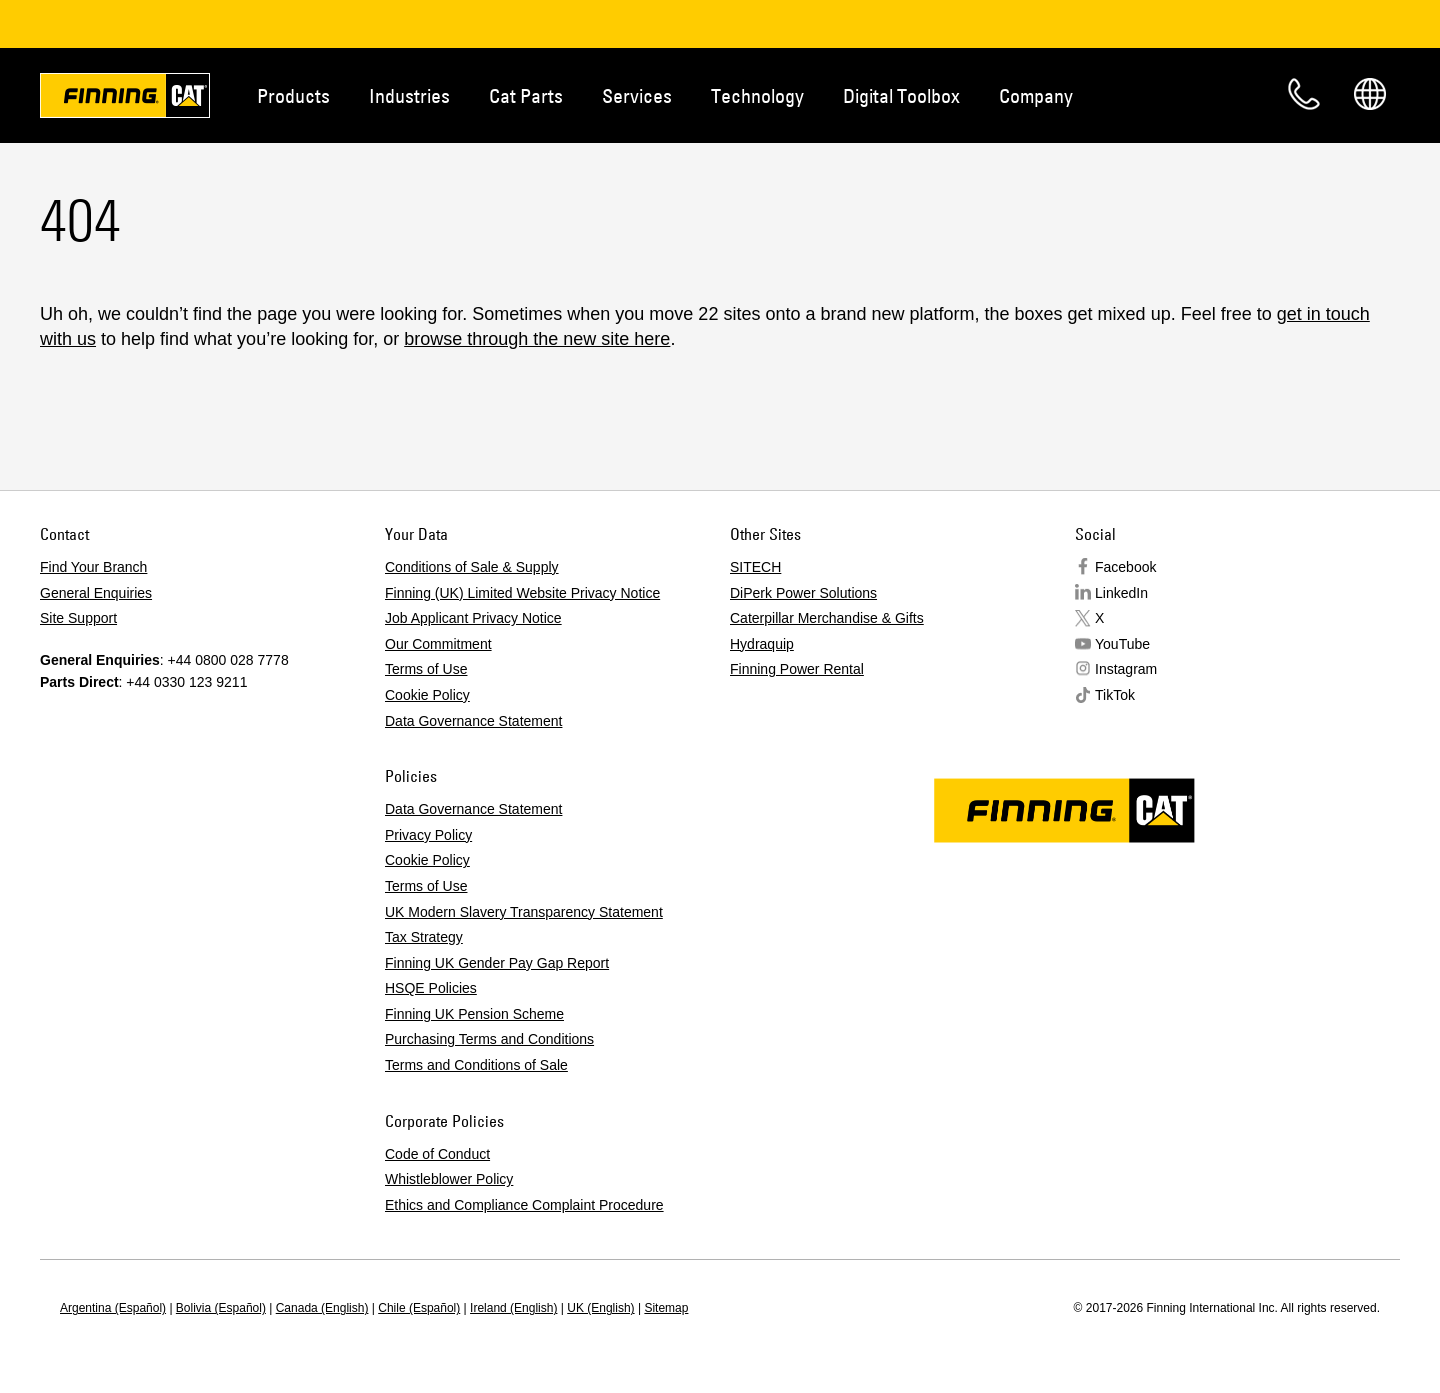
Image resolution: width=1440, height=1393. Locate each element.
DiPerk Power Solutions (803, 593)
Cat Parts (526, 95)
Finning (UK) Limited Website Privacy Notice (522, 593)
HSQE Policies (431, 988)
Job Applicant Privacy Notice (473, 618)
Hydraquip (762, 644)
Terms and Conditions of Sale (476, 1065)
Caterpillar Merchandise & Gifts (827, 618)
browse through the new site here (537, 339)
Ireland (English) (513, 1308)
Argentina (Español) (113, 1308)
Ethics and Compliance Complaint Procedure (524, 1205)
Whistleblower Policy (449, 1179)
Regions (1370, 94)
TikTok (1115, 695)
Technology (757, 95)
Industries (409, 95)
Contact (1304, 94)
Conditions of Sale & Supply (472, 567)
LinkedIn (1121, 593)
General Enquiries (96, 593)
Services (637, 95)
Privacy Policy (428, 835)
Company (1036, 95)
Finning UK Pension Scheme (474, 1014)
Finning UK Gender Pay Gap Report (497, 963)
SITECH (755, 567)
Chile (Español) (419, 1308)
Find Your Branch (93, 567)
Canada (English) (322, 1308)
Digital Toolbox (901, 95)
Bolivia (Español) (221, 1308)
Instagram (1126, 669)
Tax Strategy (424, 937)
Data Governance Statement (473, 721)
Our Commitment (438, 644)
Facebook (1125, 567)
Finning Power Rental (797, 669)
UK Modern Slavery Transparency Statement (524, 912)
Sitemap (666, 1308)
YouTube (1122, 644)
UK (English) (600, 1308)
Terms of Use (426, 669)
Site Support (78, 618)
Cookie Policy (427, 695)
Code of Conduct (437, 1154)
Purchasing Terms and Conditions (489, 1039)
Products (293, 95)
